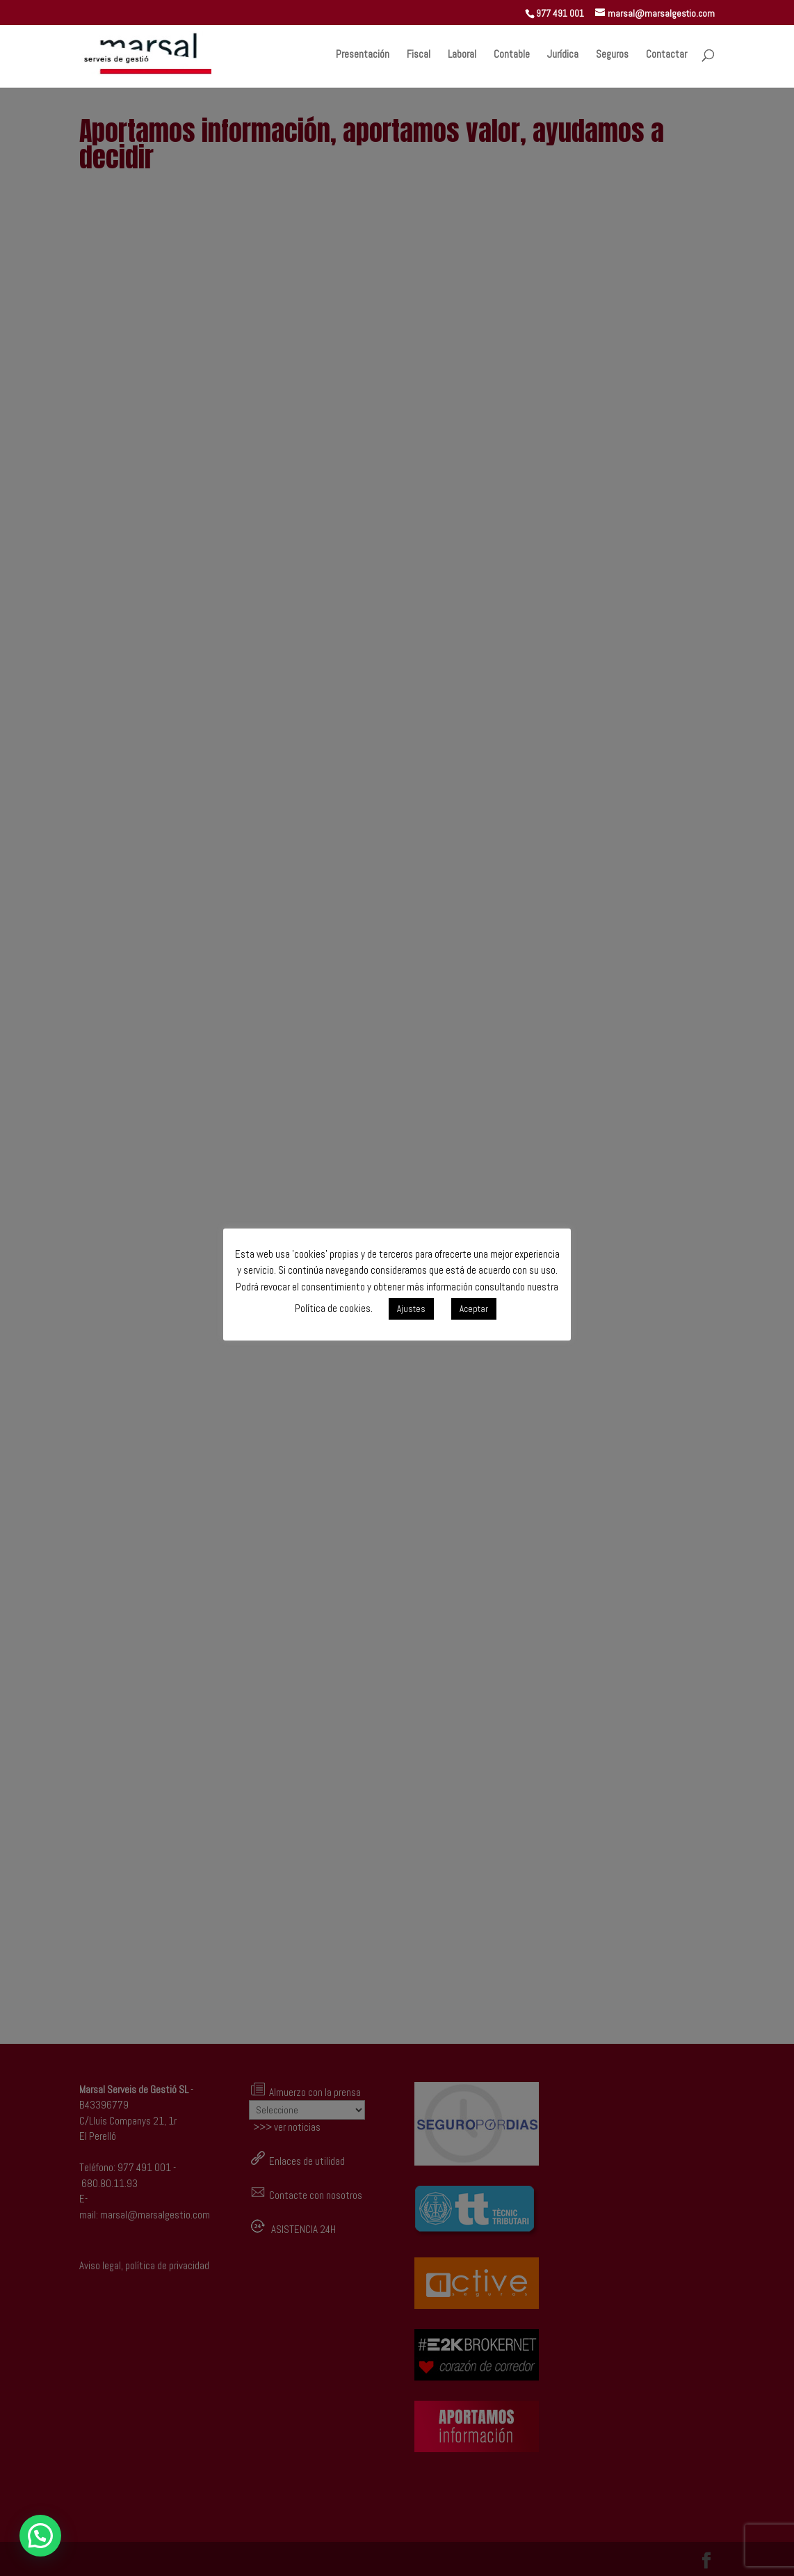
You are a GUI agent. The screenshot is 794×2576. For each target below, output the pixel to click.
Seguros (612, 55)
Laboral (462, 55)
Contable (512, 55)
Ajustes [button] (411, 1309)
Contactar (666, 55)
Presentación (362, 55)
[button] (40, 2536)
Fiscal (418, 55)
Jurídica (562, 55)
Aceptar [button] (474, 1309)
